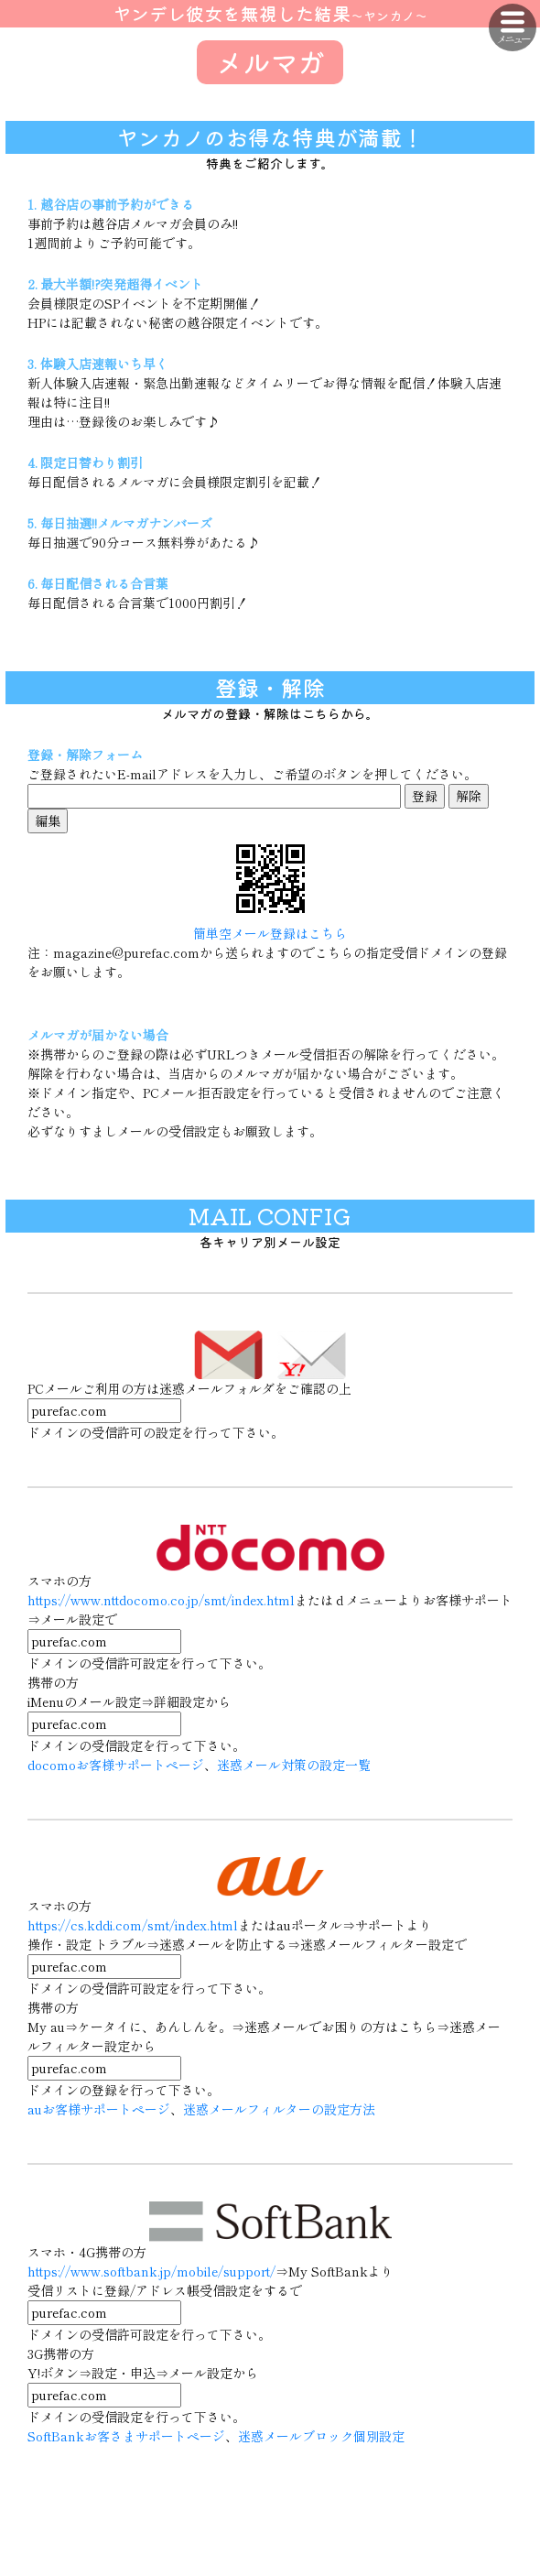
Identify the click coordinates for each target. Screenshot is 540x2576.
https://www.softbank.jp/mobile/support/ (151, 2271)
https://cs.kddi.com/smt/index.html (132, 1925)
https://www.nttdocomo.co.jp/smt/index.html (161, 1600)
